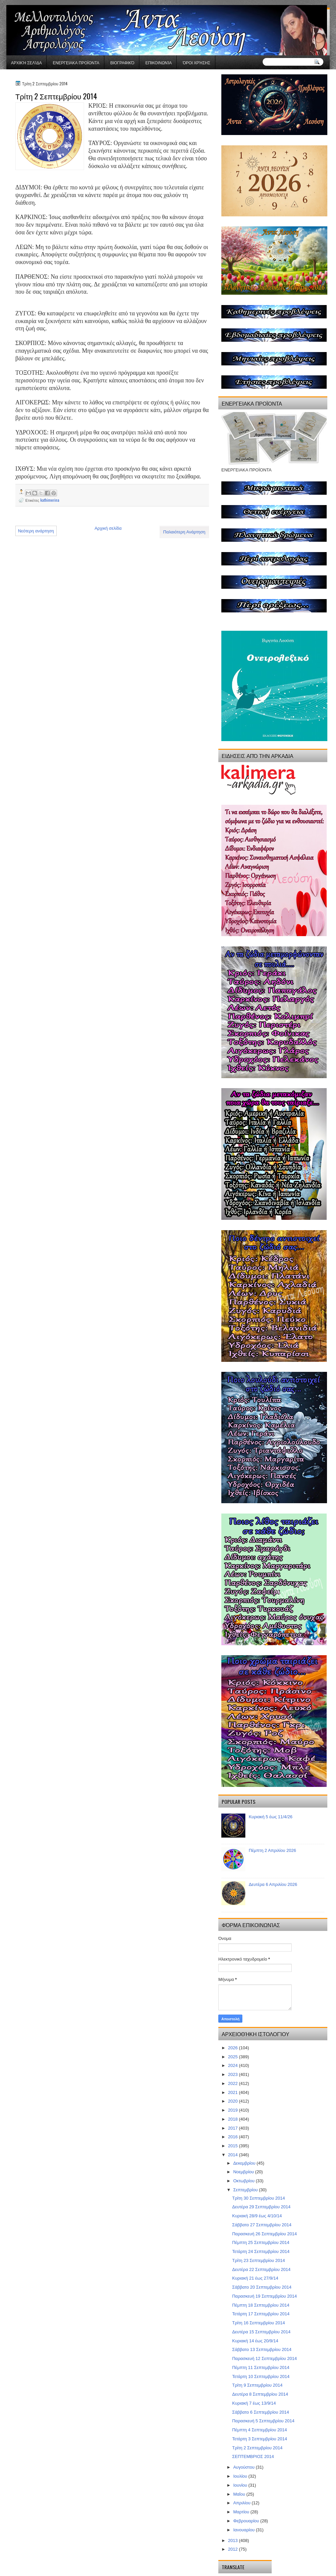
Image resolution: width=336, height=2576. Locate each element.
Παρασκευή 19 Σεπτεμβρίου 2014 (264, 2296)
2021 (233, 2092)
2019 (233, 2110)
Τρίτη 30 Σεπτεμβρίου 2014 (258, 2198)
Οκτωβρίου (244, 2180)
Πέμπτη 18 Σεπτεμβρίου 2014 (260, 2305)
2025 (233, 2056)
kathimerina (49, 500)
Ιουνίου (240, 2485)
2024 (233, 2065)
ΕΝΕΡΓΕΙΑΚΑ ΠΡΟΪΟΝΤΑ (76, 62)
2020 (233, 2101)
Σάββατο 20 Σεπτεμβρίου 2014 (261, 2287)
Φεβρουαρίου (246, 2520)
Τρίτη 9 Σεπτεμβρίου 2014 (257, 2385)
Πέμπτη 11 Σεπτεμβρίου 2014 (260, 2367)
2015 (233, 2145)
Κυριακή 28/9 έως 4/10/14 (257, 2215)
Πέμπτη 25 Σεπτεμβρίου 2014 (260, 2242)
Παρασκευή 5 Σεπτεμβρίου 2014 (263, 2420)
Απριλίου (242, 2502)
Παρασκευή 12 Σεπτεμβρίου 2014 (264, 2358)
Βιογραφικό (122, 62)
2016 (233, 2136)
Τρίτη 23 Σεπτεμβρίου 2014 (258, 2260)
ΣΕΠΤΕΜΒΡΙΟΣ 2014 (253, 2456)
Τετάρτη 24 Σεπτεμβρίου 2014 (260, 2251)
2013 (233, 2540)
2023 (233, 2074)
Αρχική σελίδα (26, 62)
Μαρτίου (242, 2511)
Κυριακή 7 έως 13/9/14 (254, 2403)
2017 (233, 2128)
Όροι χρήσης (196, 62)
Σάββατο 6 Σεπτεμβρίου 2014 (260, 2412)
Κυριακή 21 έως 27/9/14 (255, 2278)
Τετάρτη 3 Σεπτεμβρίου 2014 (259, 2438)
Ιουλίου (240, 2476)
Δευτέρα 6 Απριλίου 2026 (273, 1884)
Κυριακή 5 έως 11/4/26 (270, 1816)
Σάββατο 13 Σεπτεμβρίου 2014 (261, 2349)
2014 (233, 2154)
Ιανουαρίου (244, 2529)
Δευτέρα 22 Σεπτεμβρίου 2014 (261, 2269)
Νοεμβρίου (244, 2171)
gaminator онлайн (37, 3)
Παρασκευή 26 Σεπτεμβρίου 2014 (264, 2233)
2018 (233, 2119)
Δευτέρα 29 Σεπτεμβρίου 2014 (261, 2206)
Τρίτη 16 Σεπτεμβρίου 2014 (258, 2322)
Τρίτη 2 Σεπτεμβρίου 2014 (257, 2447)
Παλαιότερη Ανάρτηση (184, 531)
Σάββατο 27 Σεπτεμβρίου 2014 (261, 2224)
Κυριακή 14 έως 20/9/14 (255, 2340)
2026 (233, 2047)
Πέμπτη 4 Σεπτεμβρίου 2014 (259, 2429)
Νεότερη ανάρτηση (36, 530)
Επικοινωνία (158, 62)
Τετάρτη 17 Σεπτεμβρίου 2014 (260, 2313)
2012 (233, 2549)
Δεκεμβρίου (245, 2163)
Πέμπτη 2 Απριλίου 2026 (272, 1850)
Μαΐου (239, 2494)
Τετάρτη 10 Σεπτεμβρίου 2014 (260, 2376)
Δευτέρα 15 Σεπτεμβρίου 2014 (261, 2331)
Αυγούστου (244, 2467)
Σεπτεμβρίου (246, 2189)
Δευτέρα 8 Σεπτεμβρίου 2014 (260, 2394)
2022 (233, 2083)
